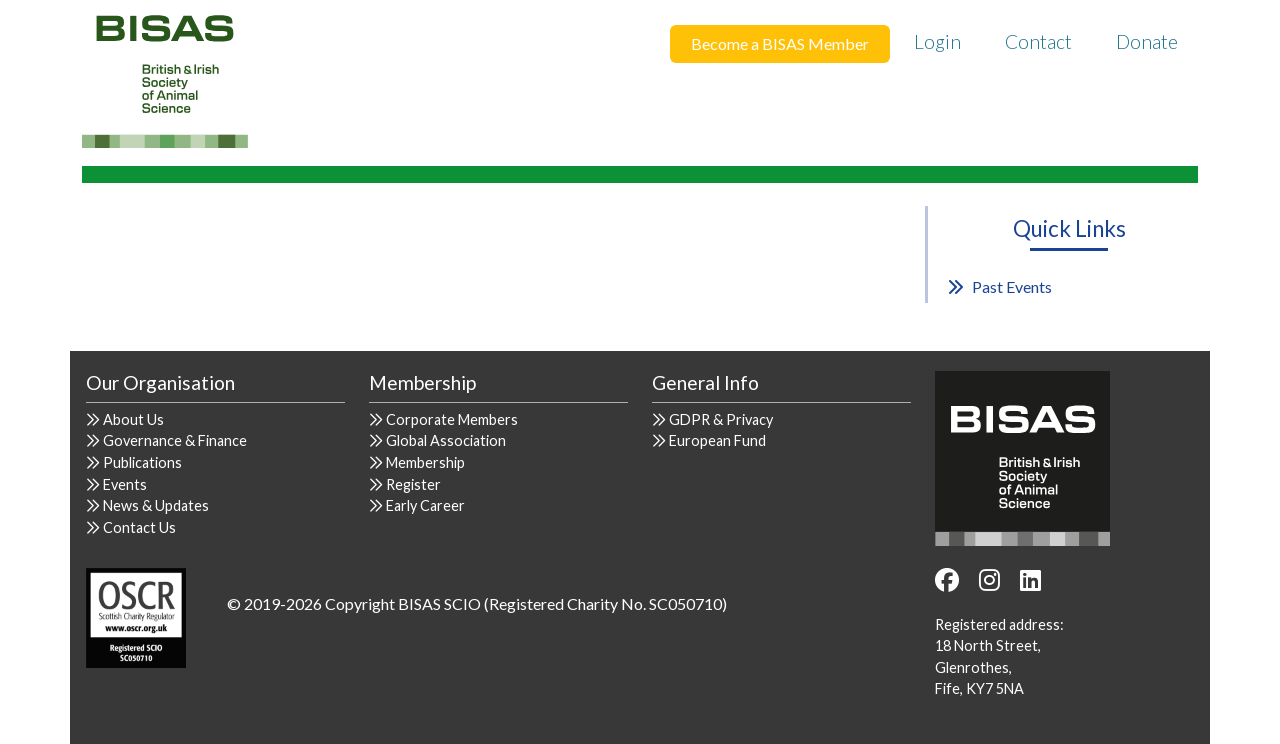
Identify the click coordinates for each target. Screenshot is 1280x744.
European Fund (717, 440)
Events (125, 484)
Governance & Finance (175, 440)
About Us (133, 419)
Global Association (446, 440)
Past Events (1012, 286)
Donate (1147, 41)
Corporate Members (452, 419)
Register (413, 484)
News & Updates (156, 505)
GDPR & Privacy (721, 419)
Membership (425, 462)
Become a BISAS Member (780, 43)
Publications (142, 462)
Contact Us (139, 527)
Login (937, 41)
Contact (1038, 41)
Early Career (425, 505)
